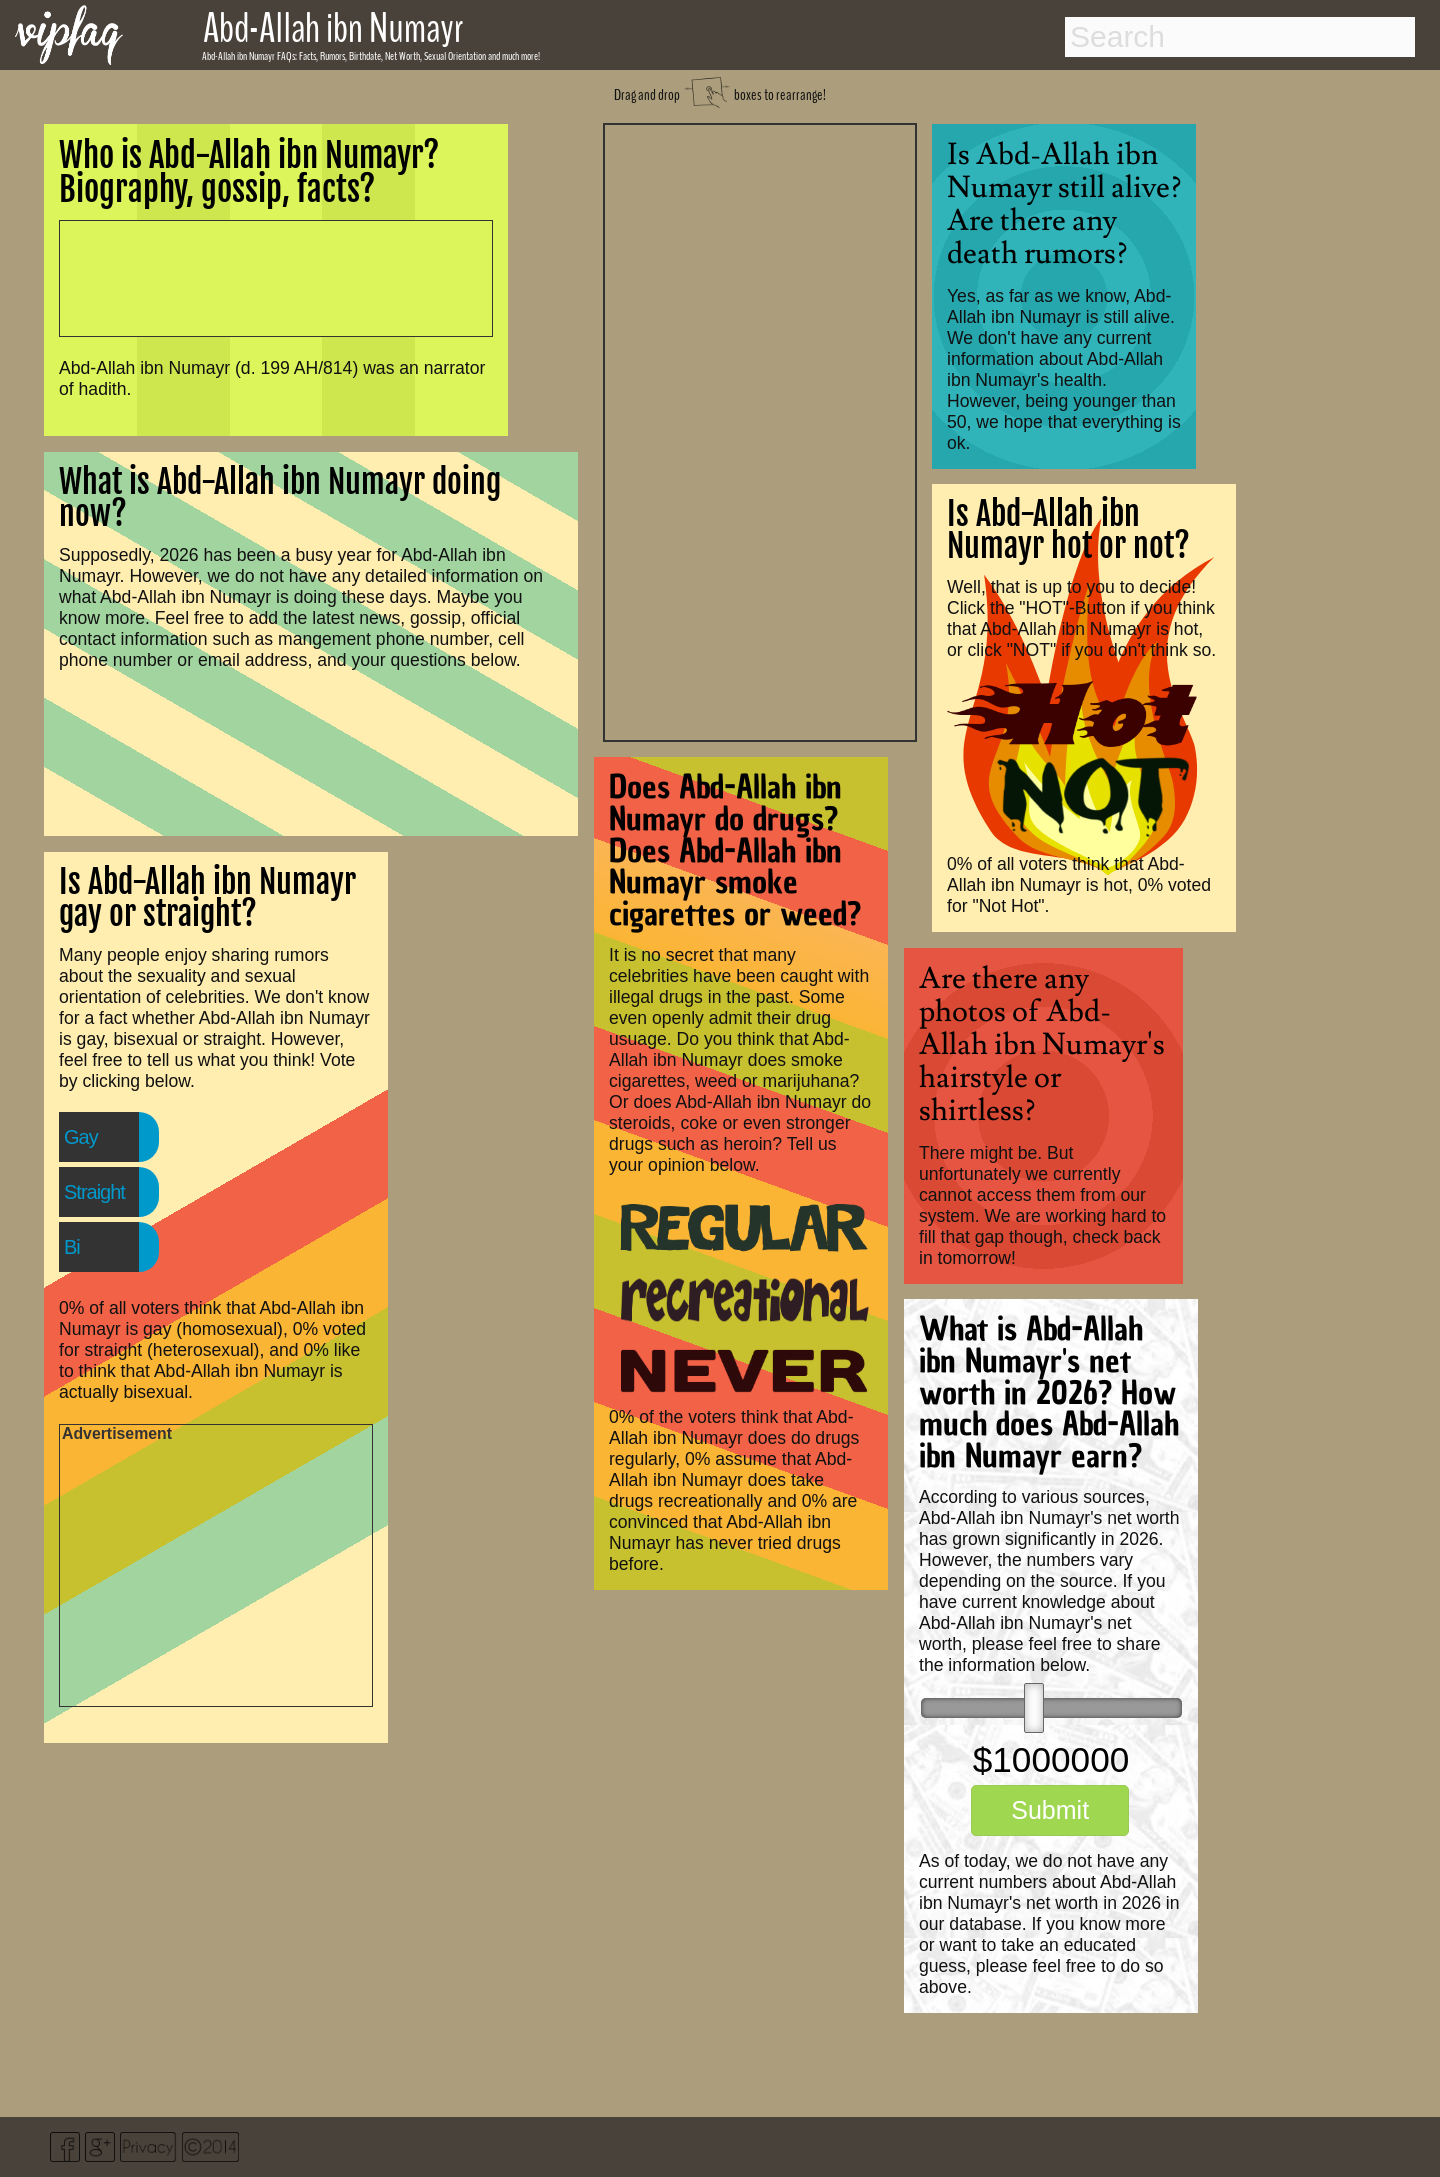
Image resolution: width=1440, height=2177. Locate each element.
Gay (81, 1137)
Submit (1050, 1810)
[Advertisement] (760, 430)
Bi (72, 1247)
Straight (94, 1192)
